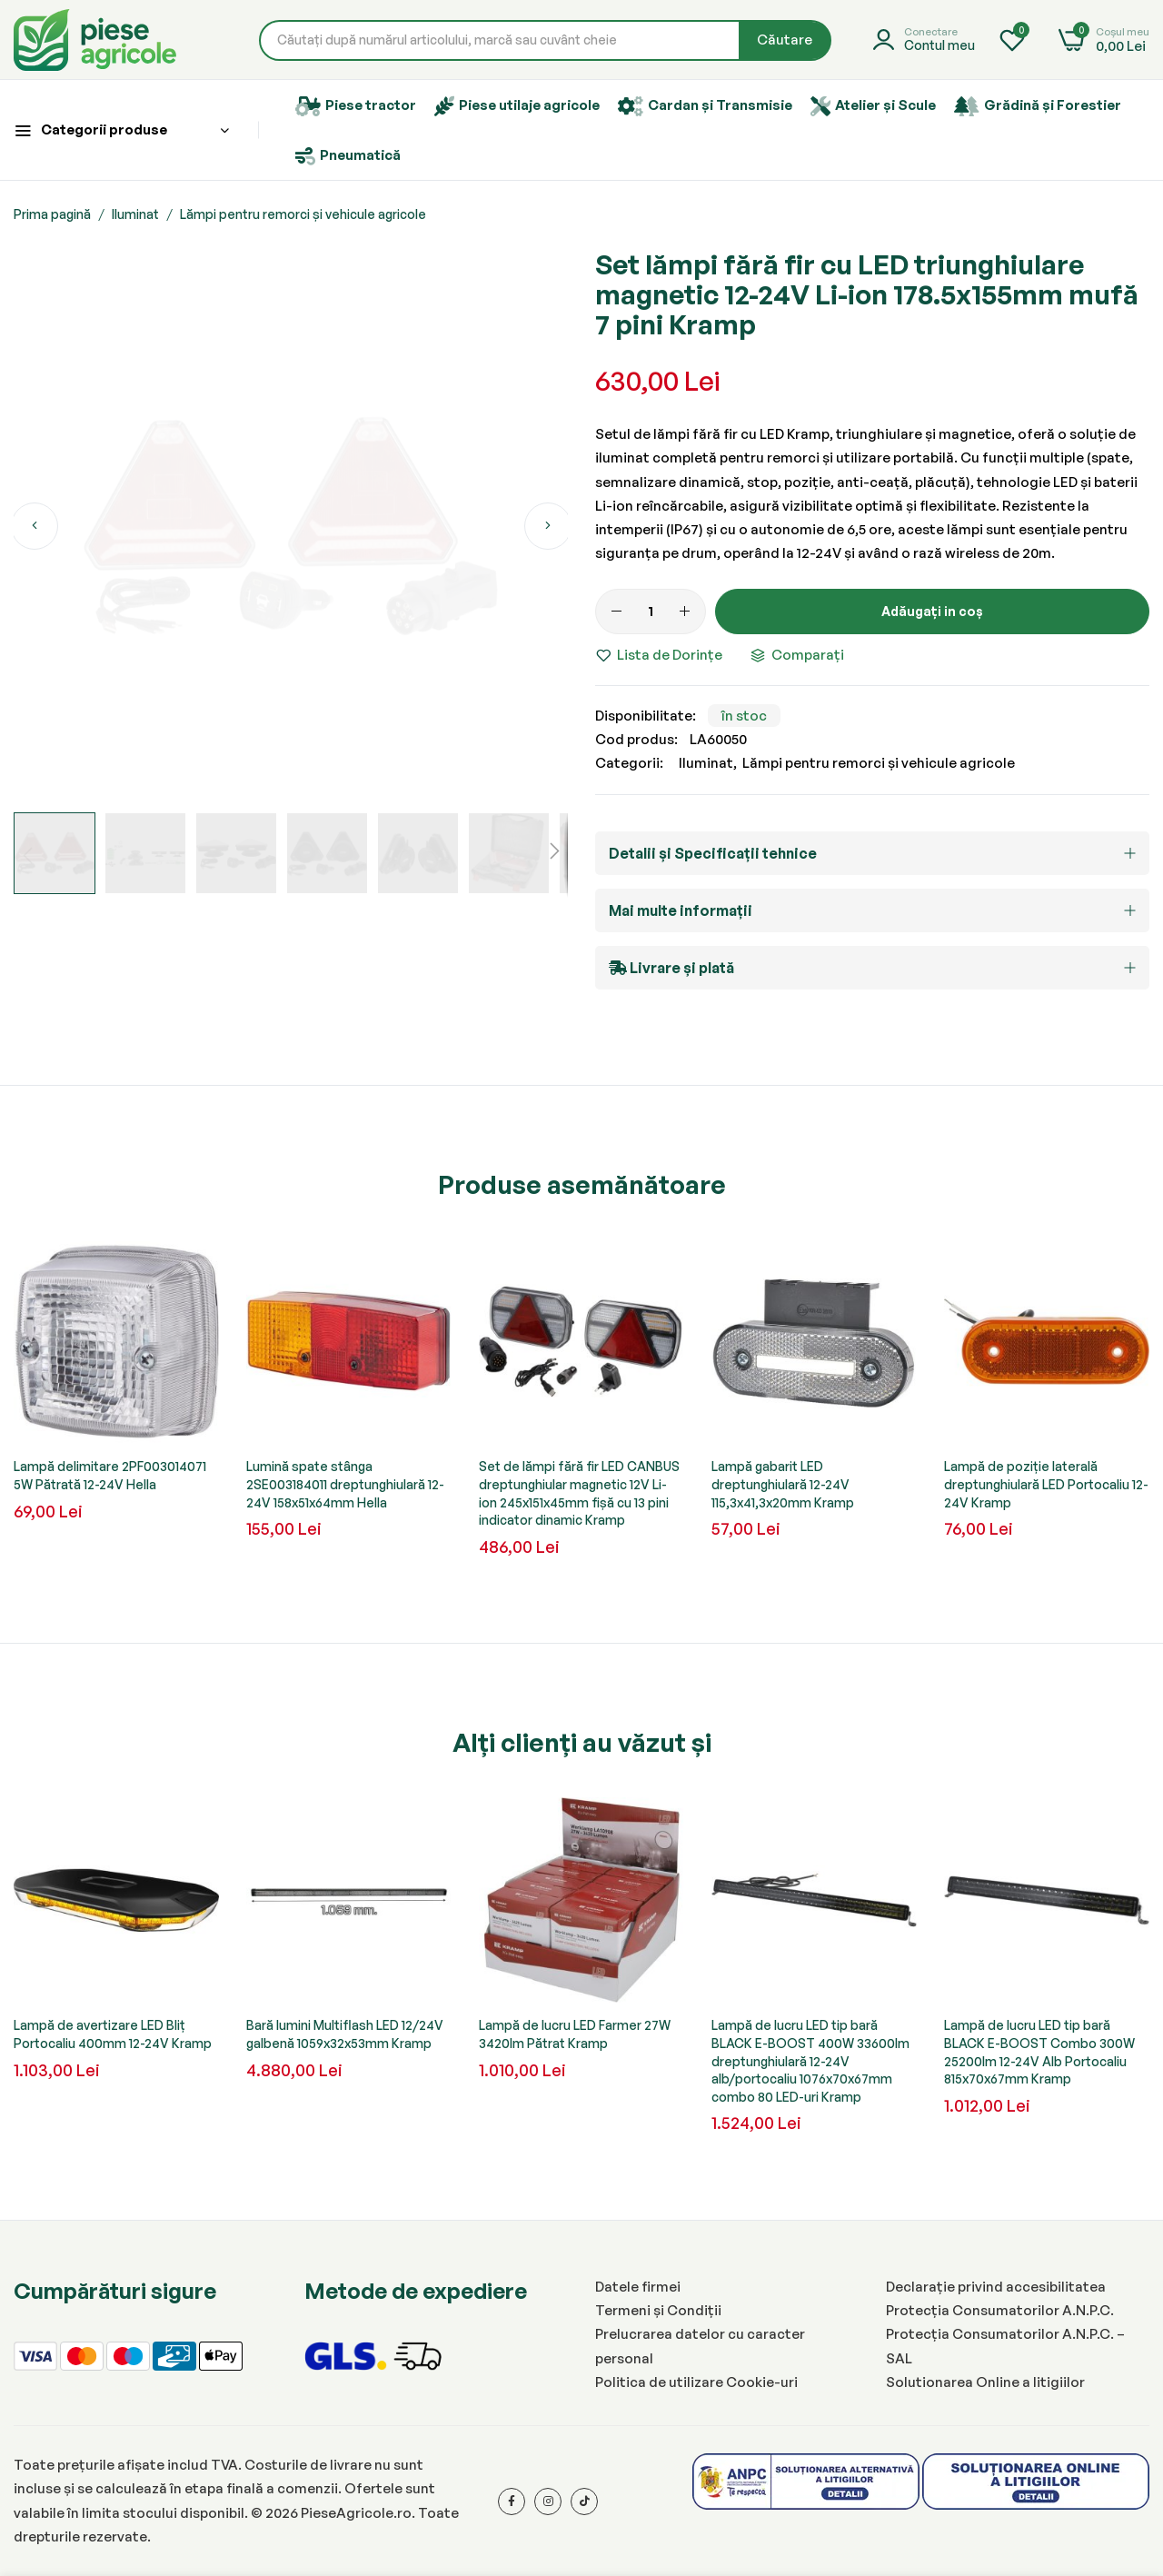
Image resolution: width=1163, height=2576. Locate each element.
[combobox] (545, 40)
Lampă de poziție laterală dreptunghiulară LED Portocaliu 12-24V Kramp (1046, 1483)
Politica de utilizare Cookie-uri (696, 2382)
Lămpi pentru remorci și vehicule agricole (303, 214)
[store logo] (95, 40)
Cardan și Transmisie (705, 106)
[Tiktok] (584, 2501)
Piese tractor (355, 106)
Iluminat (135, 214)
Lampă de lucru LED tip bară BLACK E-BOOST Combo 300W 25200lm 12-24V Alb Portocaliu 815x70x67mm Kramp (1039, 2051)
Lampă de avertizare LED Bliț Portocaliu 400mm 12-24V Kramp (113, 2034)
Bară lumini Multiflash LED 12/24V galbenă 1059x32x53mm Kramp (344, 2034)
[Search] (784, 40)
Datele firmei (638, 2286)
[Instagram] (548, 2501)
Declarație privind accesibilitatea (996, 2286)
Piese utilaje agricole (517, 106)
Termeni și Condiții (658, 2310)
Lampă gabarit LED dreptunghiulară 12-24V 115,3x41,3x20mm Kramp (782, 1483)
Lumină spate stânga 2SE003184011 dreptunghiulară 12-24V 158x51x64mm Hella (345, 1483)
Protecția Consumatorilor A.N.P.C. (1000, 2310)
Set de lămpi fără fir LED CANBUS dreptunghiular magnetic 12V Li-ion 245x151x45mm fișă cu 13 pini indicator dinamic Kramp (579, 1492)
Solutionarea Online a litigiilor (985, 2382)
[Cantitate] (650, 611)
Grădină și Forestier (1037, 106)
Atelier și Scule (873, 106)
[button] (34, 526)
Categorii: (629, 762)
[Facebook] (511, 2501)
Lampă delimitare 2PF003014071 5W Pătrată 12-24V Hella (110, 1475)
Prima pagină (52, 214)
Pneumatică (348, 156)
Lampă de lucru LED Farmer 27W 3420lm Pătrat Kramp (575, 2034)
